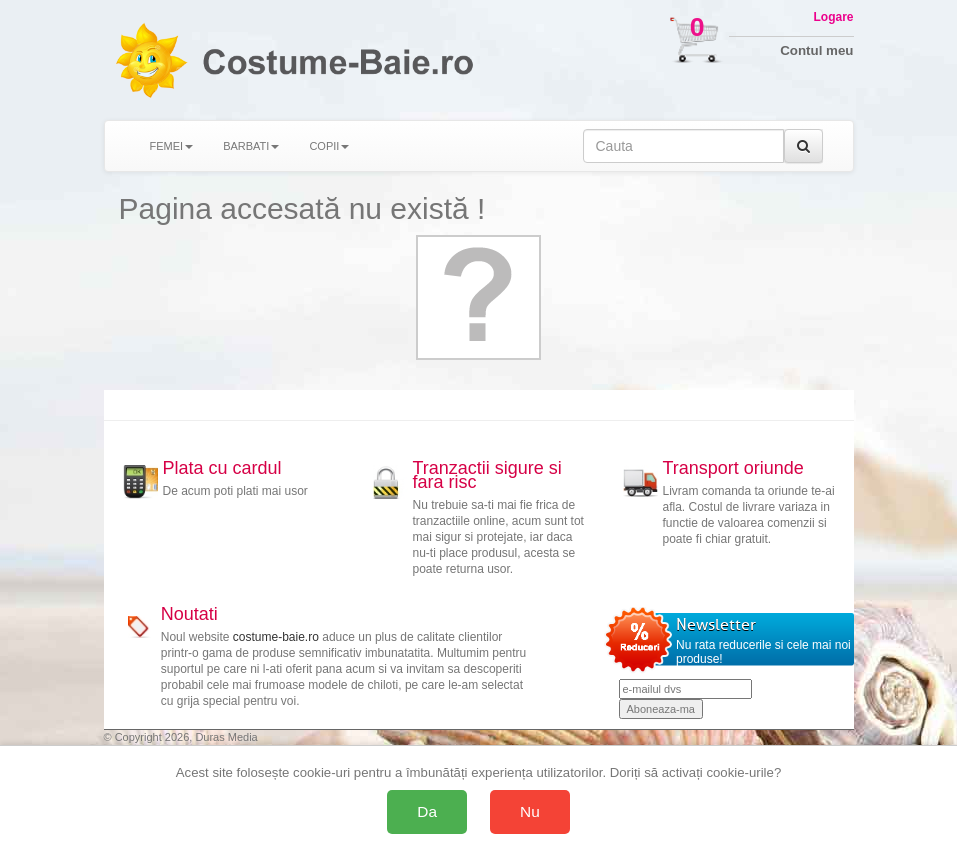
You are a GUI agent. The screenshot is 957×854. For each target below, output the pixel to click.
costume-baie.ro (276, 637)
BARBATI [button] (251, 146)
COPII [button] (329, 146)
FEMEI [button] (172, 146)
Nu (530, 811)
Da (427, 811)
